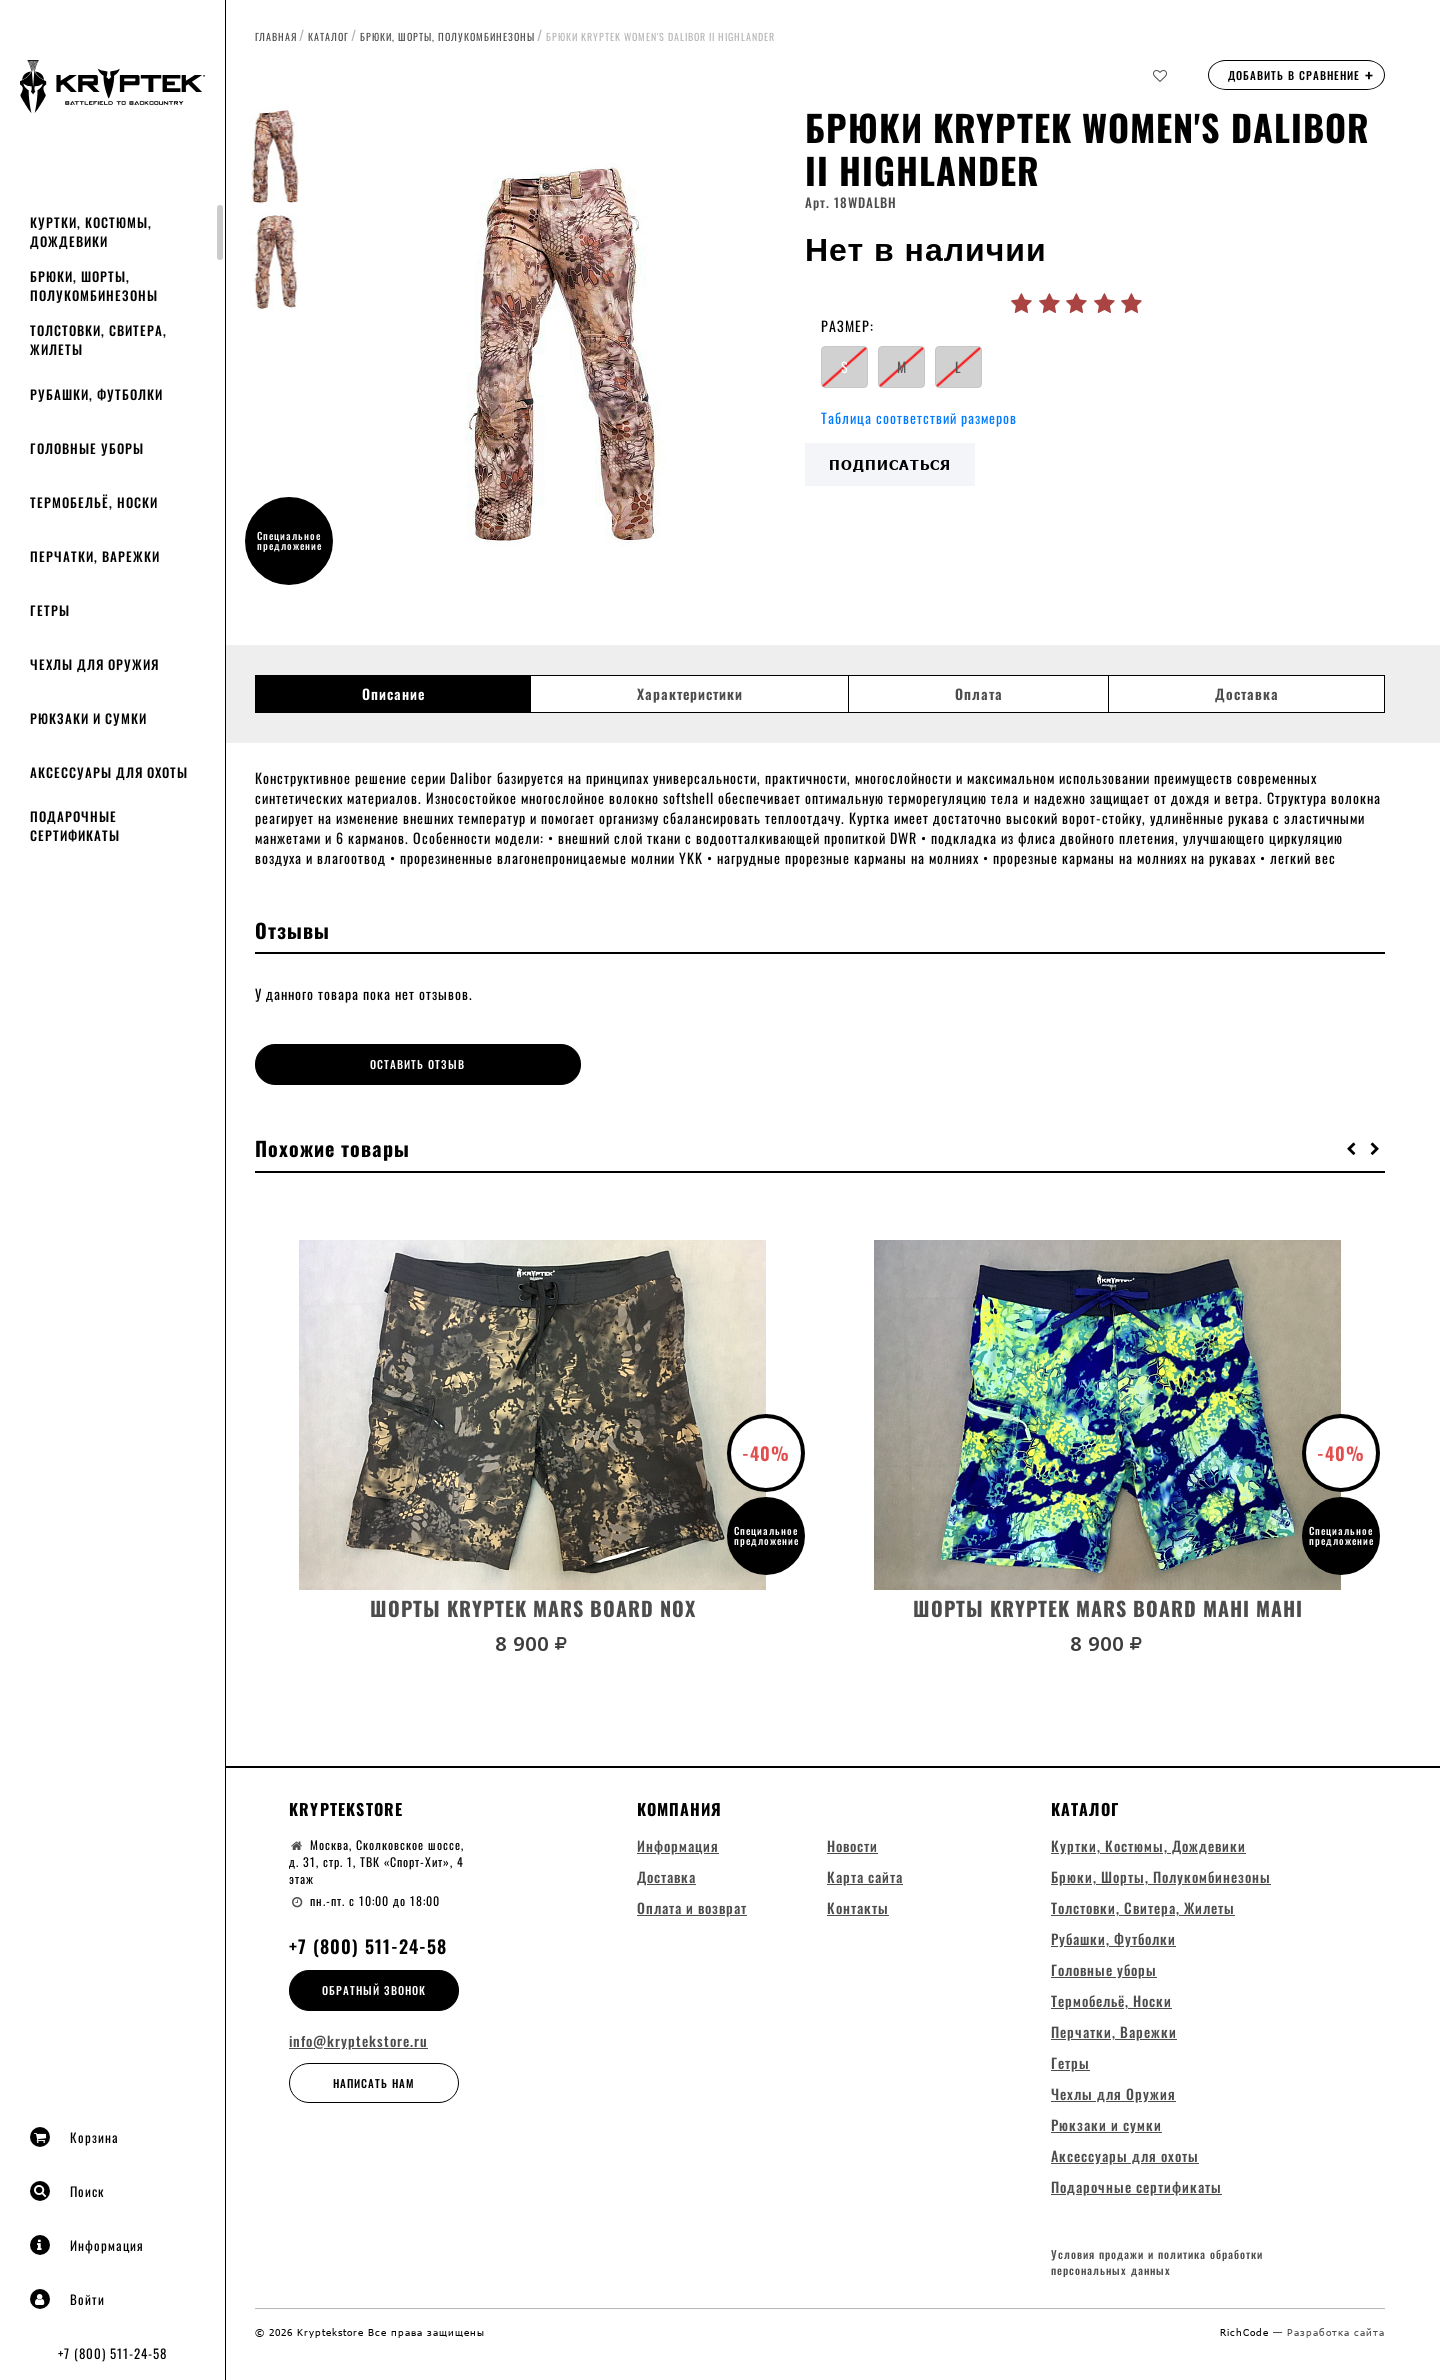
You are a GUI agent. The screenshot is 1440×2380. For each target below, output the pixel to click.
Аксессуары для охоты (109, 772)
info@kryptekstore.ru (358, 2040)
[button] (1352, 1147)
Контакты (858, 1906)
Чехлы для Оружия (94, 664)
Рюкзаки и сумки (88, 718)
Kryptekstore (346, 1808)
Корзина (74, 2137)
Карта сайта (865, 1875)
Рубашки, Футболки (96, 394)
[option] (565, 355)
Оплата (979, 694)
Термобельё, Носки (94, 502)
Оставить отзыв (396, 1064)
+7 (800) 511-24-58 (112, 2353)
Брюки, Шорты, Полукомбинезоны (94, 285)
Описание (393, 694)
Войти (67, 2299)
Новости (852, 1844)
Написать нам (374, 2082)
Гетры (50, 610)
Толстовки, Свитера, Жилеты (98, 339)
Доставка (1247, 694)
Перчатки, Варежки (95, 556)
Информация (87, 2245)
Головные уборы (87, 448)
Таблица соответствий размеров (919, 417)
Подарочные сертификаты (75, 825)
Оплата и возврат (692, 1906)
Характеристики (690, 694)
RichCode (1246, 2331)
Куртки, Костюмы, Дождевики (91, 231)
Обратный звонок (374, 1989)
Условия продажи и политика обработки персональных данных (1157, 2262)
